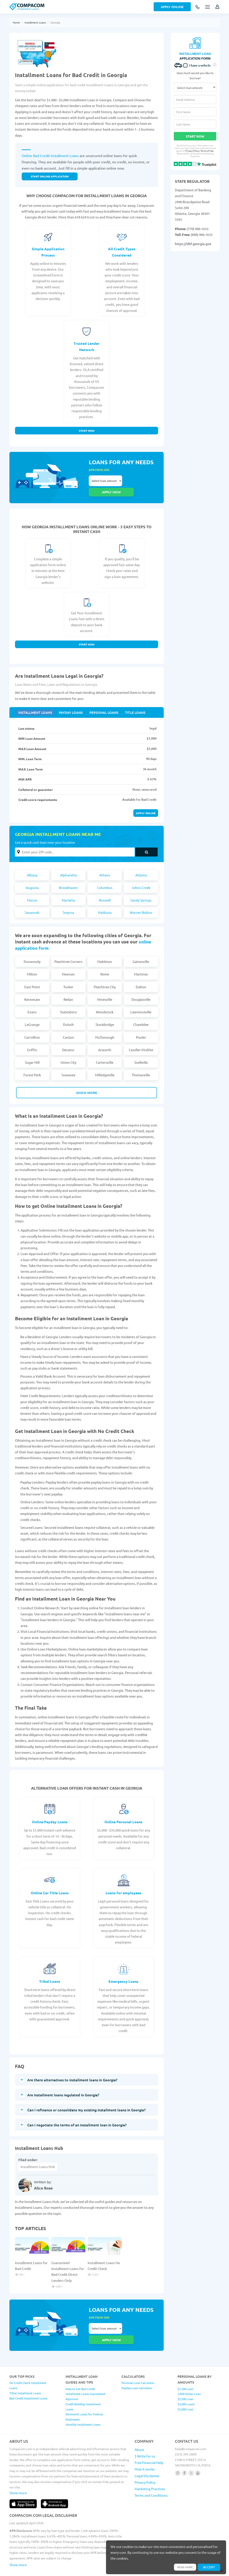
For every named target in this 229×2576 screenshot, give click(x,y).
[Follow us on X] (191, 2456)
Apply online (145, 806)
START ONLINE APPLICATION (50, 176)
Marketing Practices (150, 2472)
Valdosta (105, 906)
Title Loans (128, 704)
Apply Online (172, 6)
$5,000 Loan (185, 2393)
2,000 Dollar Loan (189, 2377)
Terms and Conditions (151, 2479)
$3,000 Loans (186, 2388)
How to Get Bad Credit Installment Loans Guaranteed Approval (85, 2378)
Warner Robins (141, 906)
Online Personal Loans (123, 1815)
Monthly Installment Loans (83, 2408)
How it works (145, 2453)
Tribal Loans (49, 1975)
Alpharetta (68, 868)
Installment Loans (35, 22)
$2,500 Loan (185, 2382)
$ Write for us (145, 2440)
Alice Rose (43, 2182)
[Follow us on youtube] (198, 2456)
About (139, 2433)
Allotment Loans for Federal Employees (84, 2400)
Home (16, 22)
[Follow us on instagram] (177, 2456)
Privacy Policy (192, 150)
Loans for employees (123, 1886)
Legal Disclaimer (147, 2459)
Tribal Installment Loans (25, 2377)
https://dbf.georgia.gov (193, 244)
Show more (86, 1086)
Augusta (32, 881)
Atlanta (141, 868)
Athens (104, 868)
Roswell (105, 893)
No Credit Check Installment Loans (27, 2369)
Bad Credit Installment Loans (28, 2382)
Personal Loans (99, 704)
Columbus (104, 881)
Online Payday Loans (50, 1815)
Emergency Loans (123, 1975)
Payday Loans (67, 704)
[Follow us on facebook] (184, 2456)
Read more (183, 2566)
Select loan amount (105, 482)
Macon (32, 893)
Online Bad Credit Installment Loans (50, 155)
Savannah (32, 906)
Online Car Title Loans (50, 1886)
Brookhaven (68, 881)
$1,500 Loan (185, 2372)
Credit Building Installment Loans (83, 2390)
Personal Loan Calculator (138, 2366)
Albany (32, 868)
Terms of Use (207, 150)
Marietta (68, 893)
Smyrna (68, 906)
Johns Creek (140, 881)
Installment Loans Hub (38, 2160)
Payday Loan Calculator (136, 2371)
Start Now (86, 432)
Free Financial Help (149, 2446)
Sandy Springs (141, 893)
